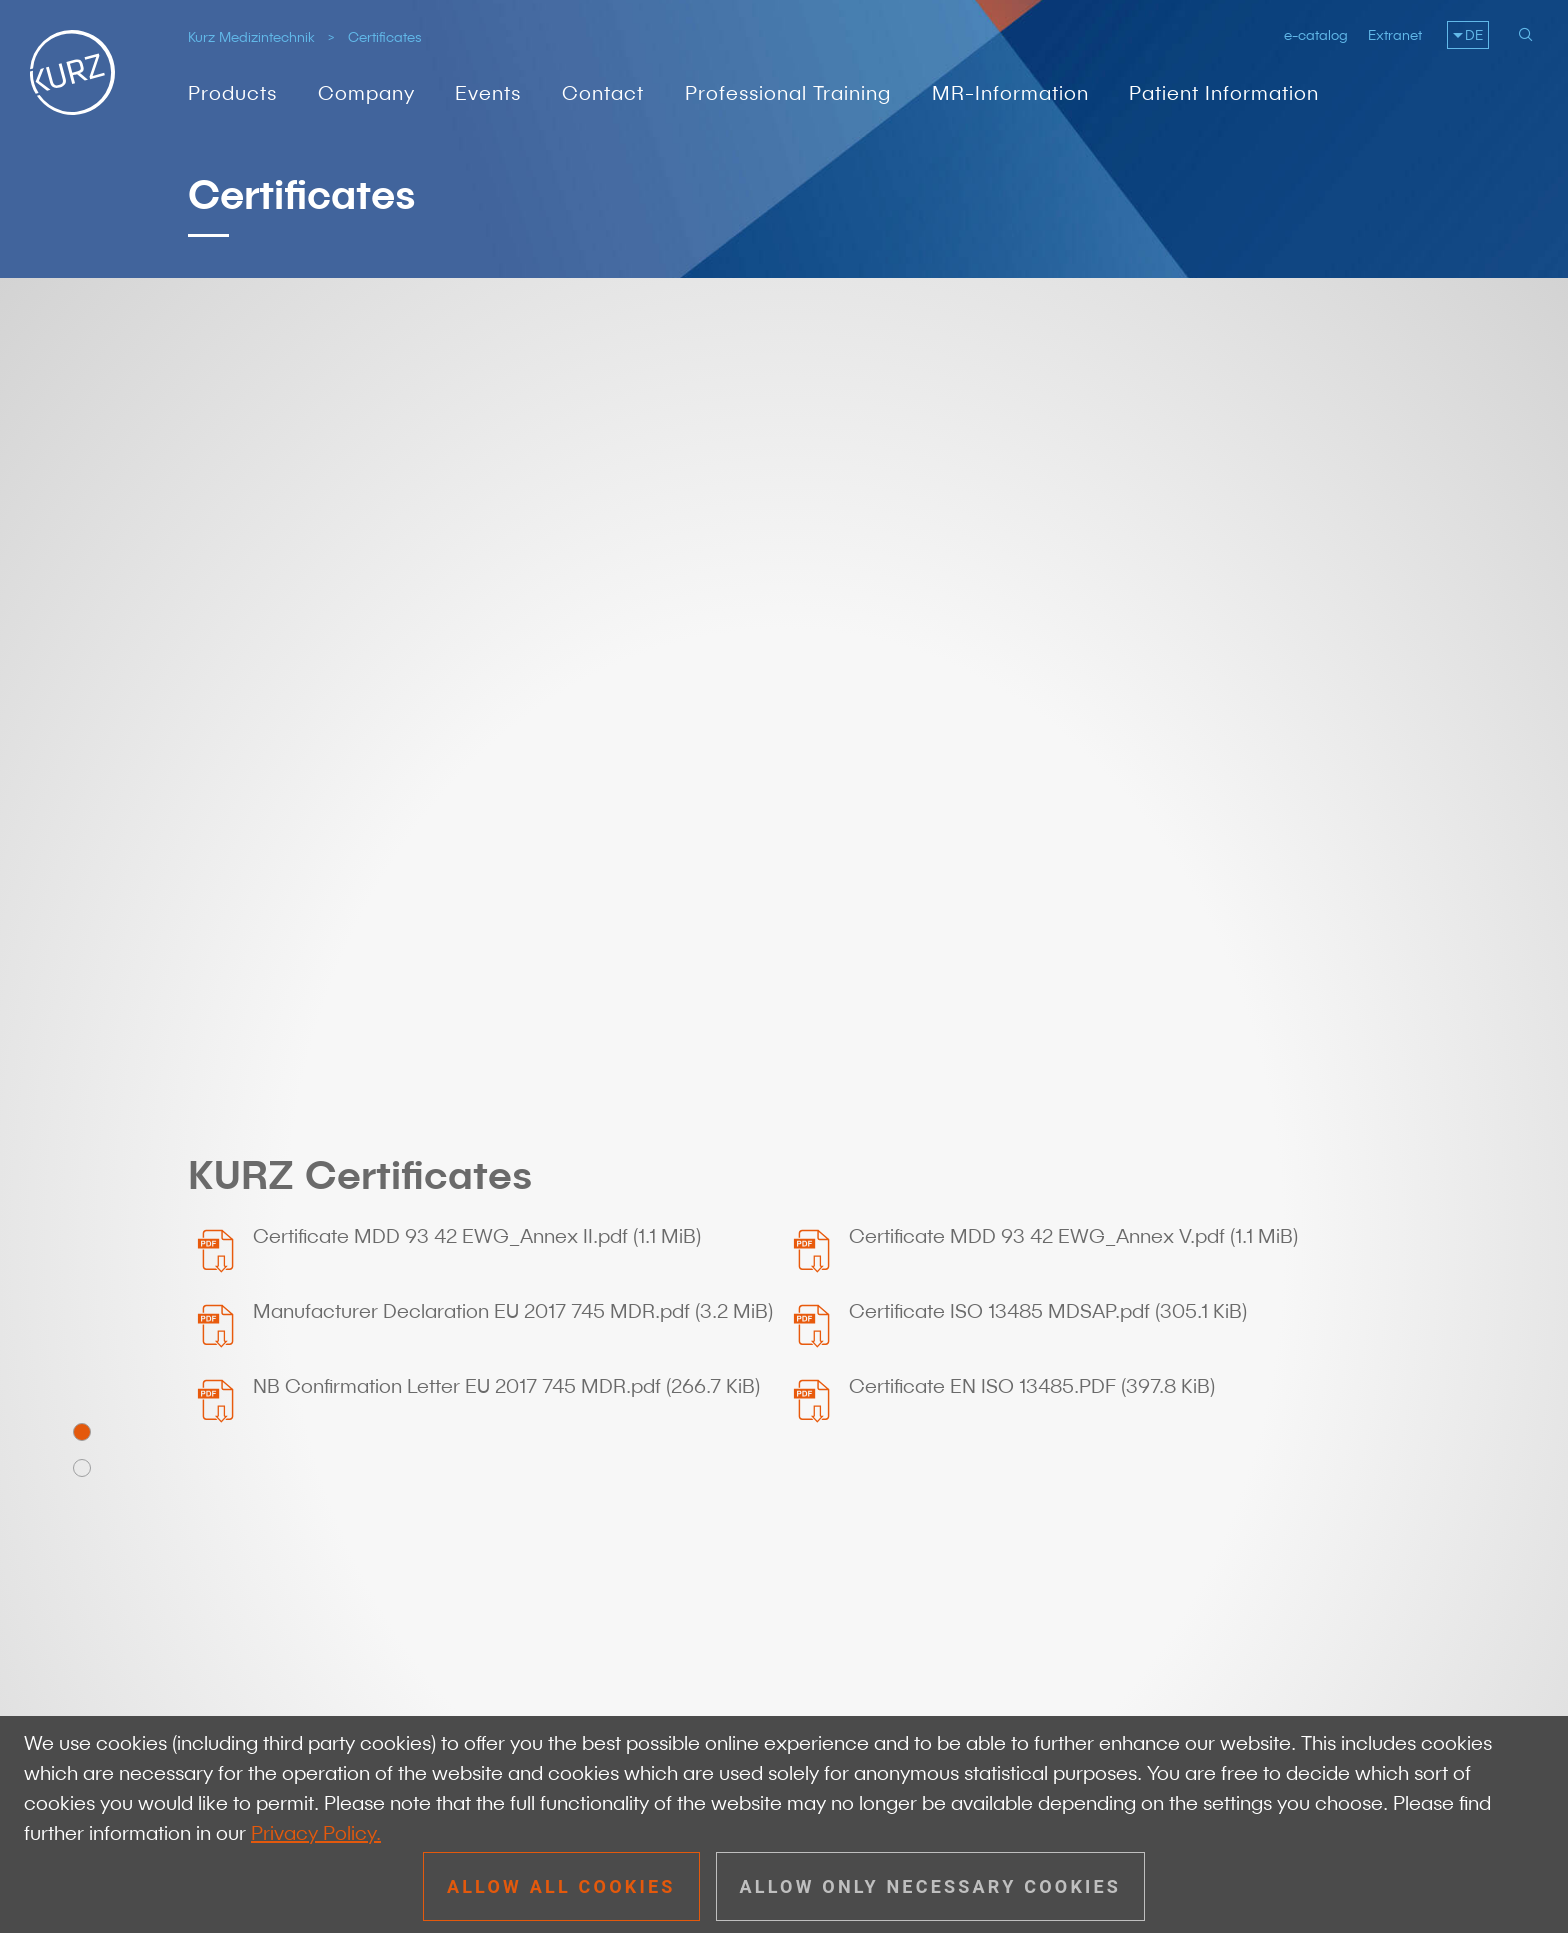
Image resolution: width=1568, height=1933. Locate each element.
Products (232, 93)
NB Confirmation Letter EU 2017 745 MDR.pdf (506, 779)
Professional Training (788, 93)
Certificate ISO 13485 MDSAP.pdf (1048, 704)
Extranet (1395, 35)
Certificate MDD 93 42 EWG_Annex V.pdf (1073, 629)
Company (366, 93)
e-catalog (1316, 35)
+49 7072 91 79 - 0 (336, 1476)
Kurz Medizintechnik (251, 37)
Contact (603, 93)
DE (1474, 35)
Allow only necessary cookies (931, 1886)
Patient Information (1224, 93)
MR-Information (1010, 93)
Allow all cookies (561, 1886)
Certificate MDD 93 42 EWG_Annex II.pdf (477, 629)
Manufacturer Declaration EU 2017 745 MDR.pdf (513, 704)
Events (488, 93)
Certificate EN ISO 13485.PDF (1032, 779)
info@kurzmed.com (339, 1506)
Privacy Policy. (316, 1833)
